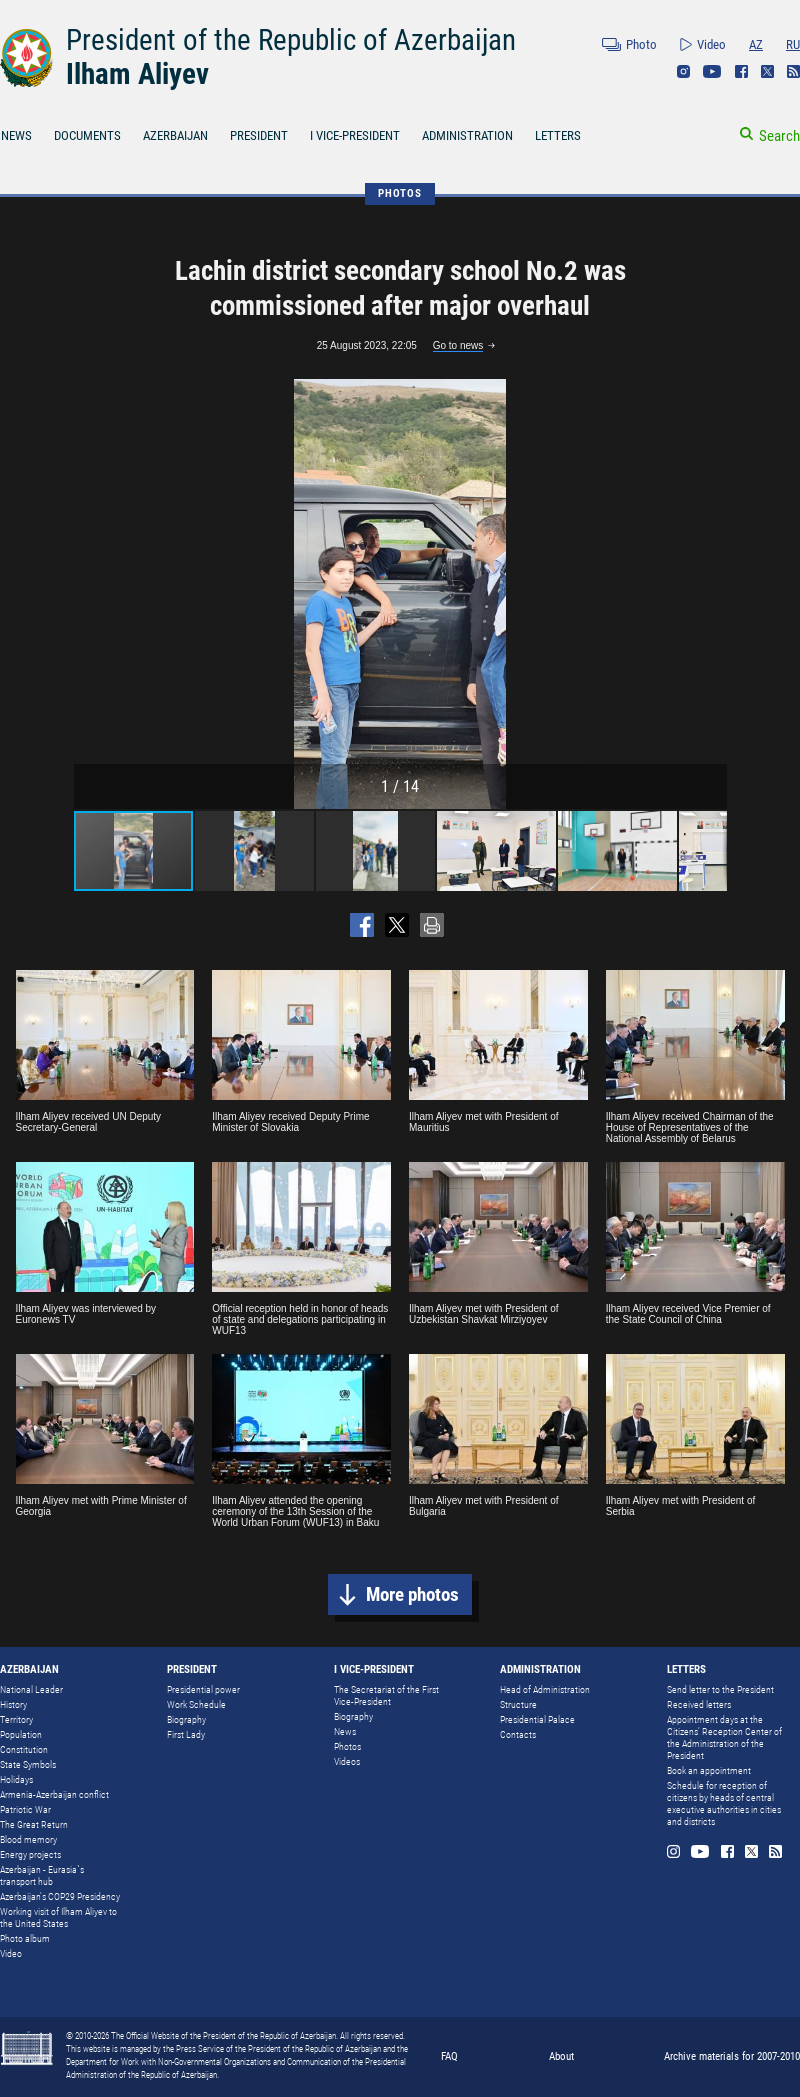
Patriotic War (25, 1809)
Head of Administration (545, 1689)
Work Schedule (196, 1704)
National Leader (31, 1689)
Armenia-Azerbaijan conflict (54, 1794)
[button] (709, 594)
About (561, 2056)
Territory (16, 1719)
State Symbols (28, 1764)
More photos (412, 1594)
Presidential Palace (537, 1719)
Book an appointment (709, 1770)
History (13, 1704)
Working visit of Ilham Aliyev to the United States (58, 1917)
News (345, 1731)
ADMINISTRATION (467, 135)
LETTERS (558, 135)
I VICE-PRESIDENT (355, 135)
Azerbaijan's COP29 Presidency (60, 1896)
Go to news (458, 345)
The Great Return (34, 1824)
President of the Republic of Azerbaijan (291, 40)
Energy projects (30, 1854)
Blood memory (28, 1839)
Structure (518, 1704)
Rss (793, 71)
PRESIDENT (259, 135)
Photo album (25, 1938)
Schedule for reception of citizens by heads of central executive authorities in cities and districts (724, 1803)
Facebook (741, 71)
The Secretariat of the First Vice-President (386, 1695)
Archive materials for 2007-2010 (732, 2056)
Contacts (518, 1734)
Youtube (712, 71)
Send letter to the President (720, 1689)
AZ (756, 44)
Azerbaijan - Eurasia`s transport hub (42, 1875)
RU (793, 44)
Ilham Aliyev (137, 74)
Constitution (24, 1749)
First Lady (186, 1734)
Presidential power (203, 1689)
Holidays (16, 1779)
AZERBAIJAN (175, 135)
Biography (186, 1719)
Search (779, 136)
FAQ (449, 2056)
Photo (641, 44)
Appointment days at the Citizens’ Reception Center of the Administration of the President (724, 1737)
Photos (347, 1746)
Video (711, 44)
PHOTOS (400, 193)
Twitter (767, 71)
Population (21, 1734)
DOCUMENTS (87, 135)
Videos (347, 1761)
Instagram (683, 71)
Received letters (699, 1704)
